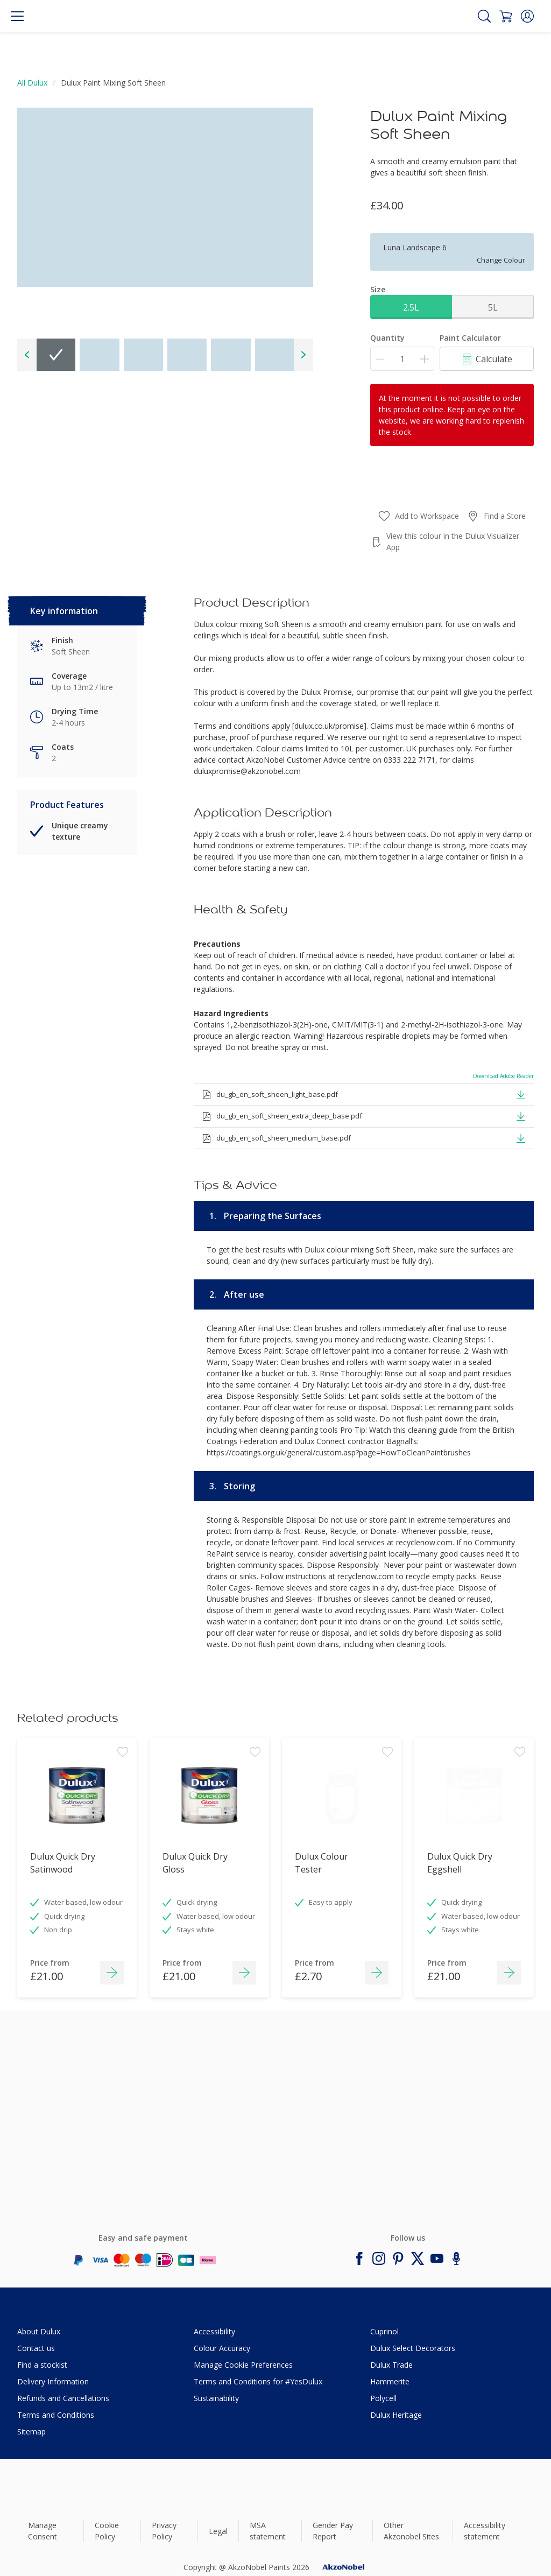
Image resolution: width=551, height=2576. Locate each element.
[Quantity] (402, 359)
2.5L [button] (411, 307)
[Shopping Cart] (505, 16)
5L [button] (493, 307)
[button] (527, 16)
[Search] (484, 16)
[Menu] (17, 16)
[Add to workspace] (122, 1769)
